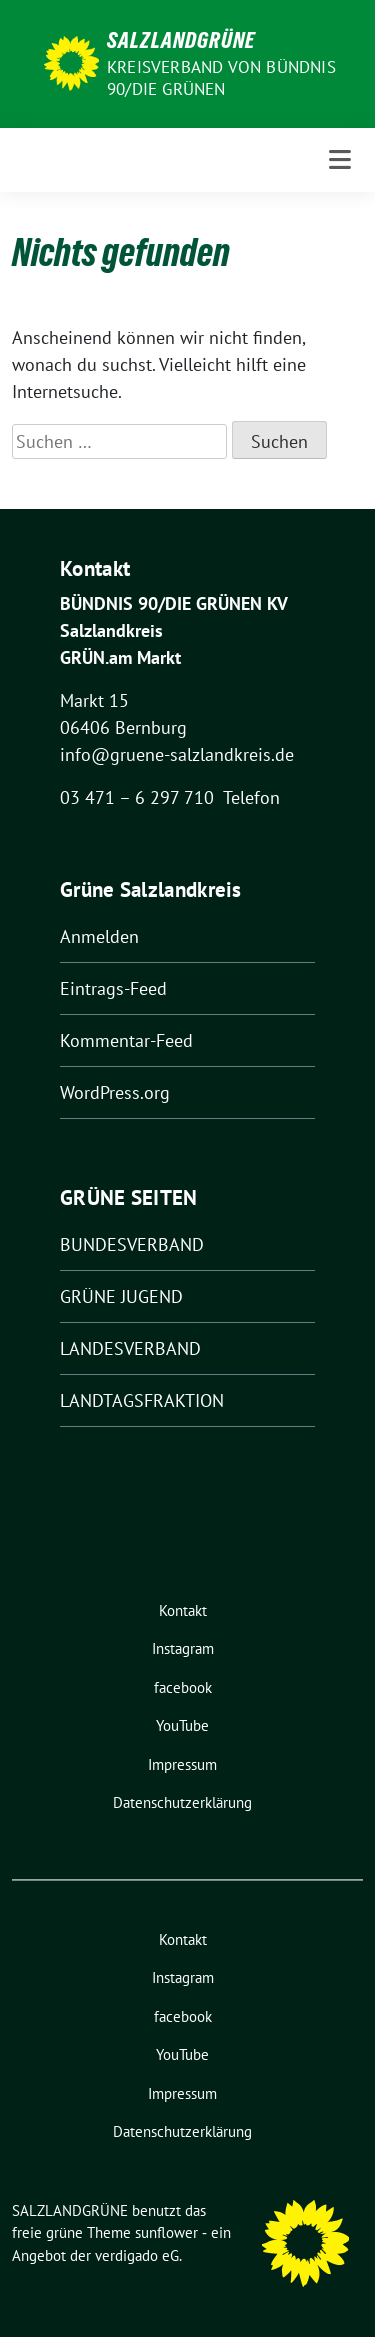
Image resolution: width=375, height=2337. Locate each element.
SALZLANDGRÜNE (181, 40)
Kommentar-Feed (126, 1040)
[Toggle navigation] (340, 160)
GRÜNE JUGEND (121, 1296)
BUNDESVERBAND (132, 1244)
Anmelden (99, 936)
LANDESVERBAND (130, 1348)
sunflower (166, 2232)
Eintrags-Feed (113, 988)
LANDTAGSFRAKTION (142, 1400)
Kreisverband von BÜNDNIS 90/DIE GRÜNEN (221, 78)
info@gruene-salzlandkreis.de (177, 754)
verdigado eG (137, 2255)
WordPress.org (115, 1092)
